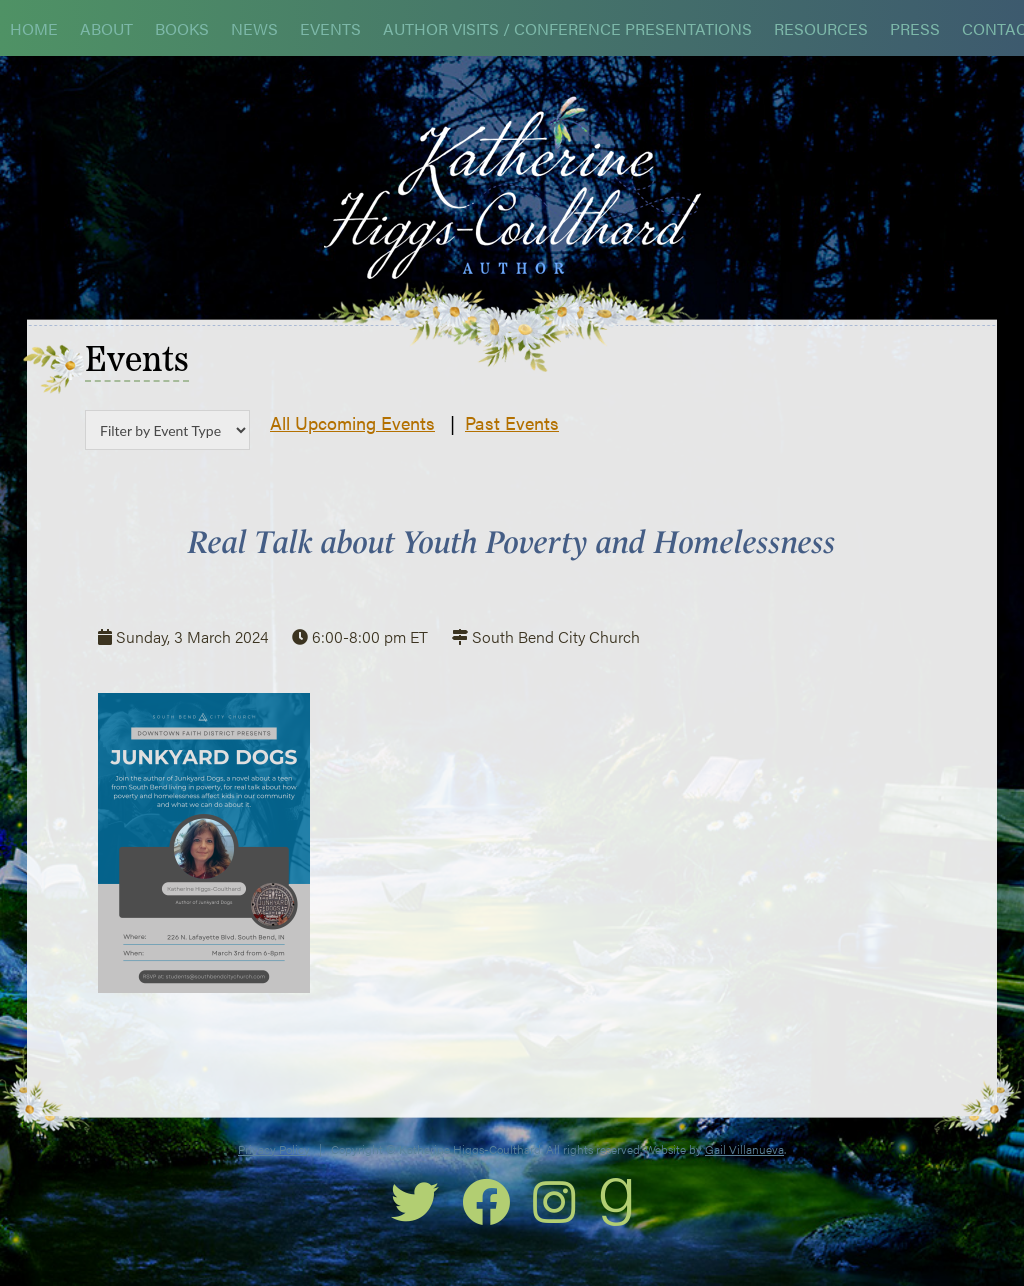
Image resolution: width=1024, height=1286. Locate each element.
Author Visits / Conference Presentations (567, 28)
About (106, 28)
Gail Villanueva (744, 1149)
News (254, 28)
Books (182, 28)
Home (34, 28)
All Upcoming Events (352, 422)
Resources (821, 28)
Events (330, 28)
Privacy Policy (274, 1149)
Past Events (512, 422)
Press (915, 28)
